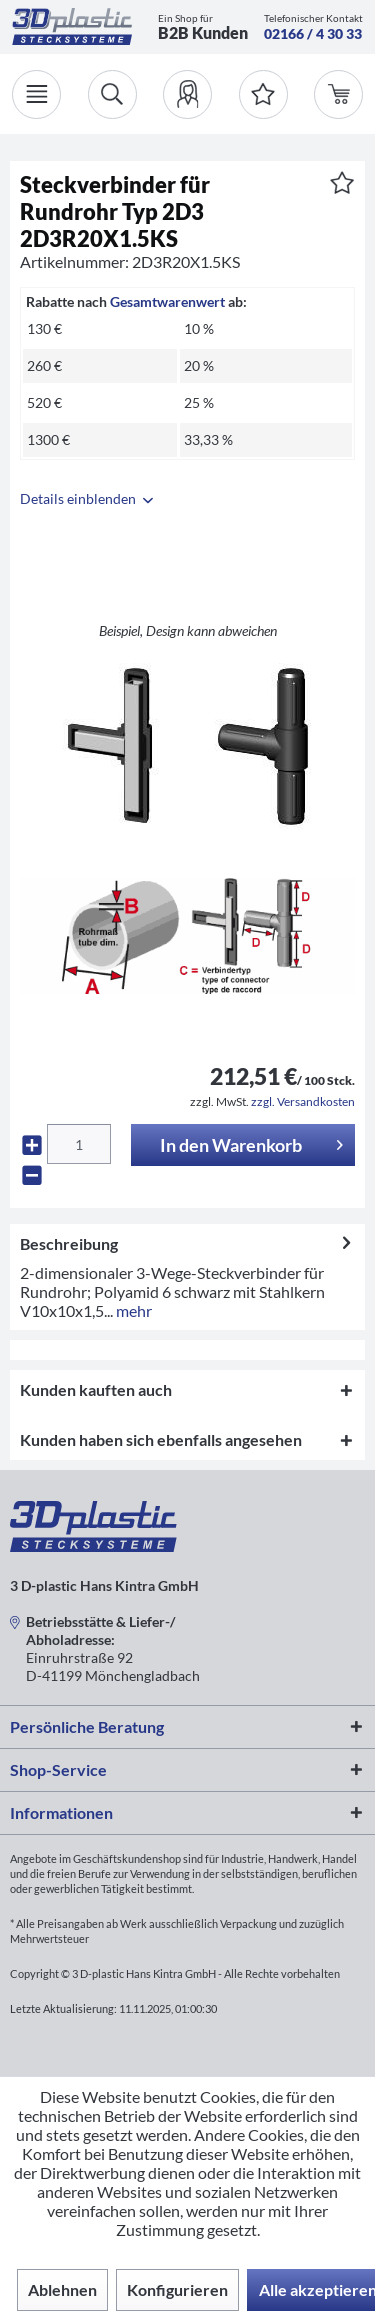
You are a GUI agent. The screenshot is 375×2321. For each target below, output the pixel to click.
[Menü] (36, 94)
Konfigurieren (177, 2289)
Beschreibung (69, 1243)
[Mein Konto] (187, 94)
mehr (132, 1310)
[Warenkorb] (338, 94)
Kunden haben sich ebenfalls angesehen (161, 1439)
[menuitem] (187, 94)
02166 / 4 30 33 (313, 33)
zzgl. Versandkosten (303, 1101)
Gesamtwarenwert (167, 301)
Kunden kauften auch (96, 1389)
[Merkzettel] (263, 94)
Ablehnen (62, 2289)
